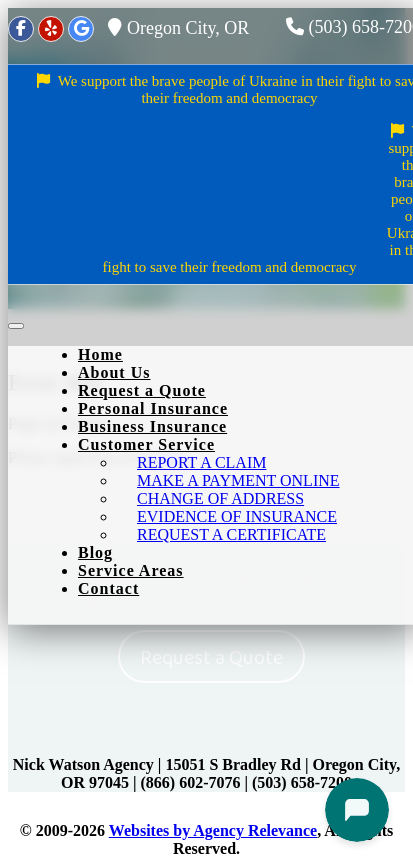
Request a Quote (211, 658)
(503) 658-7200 (302, 782)
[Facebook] (21, 29)
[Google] (81, 29)
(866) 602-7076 (191, 782)
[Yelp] (51, 29)
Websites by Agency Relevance (213, 830)
